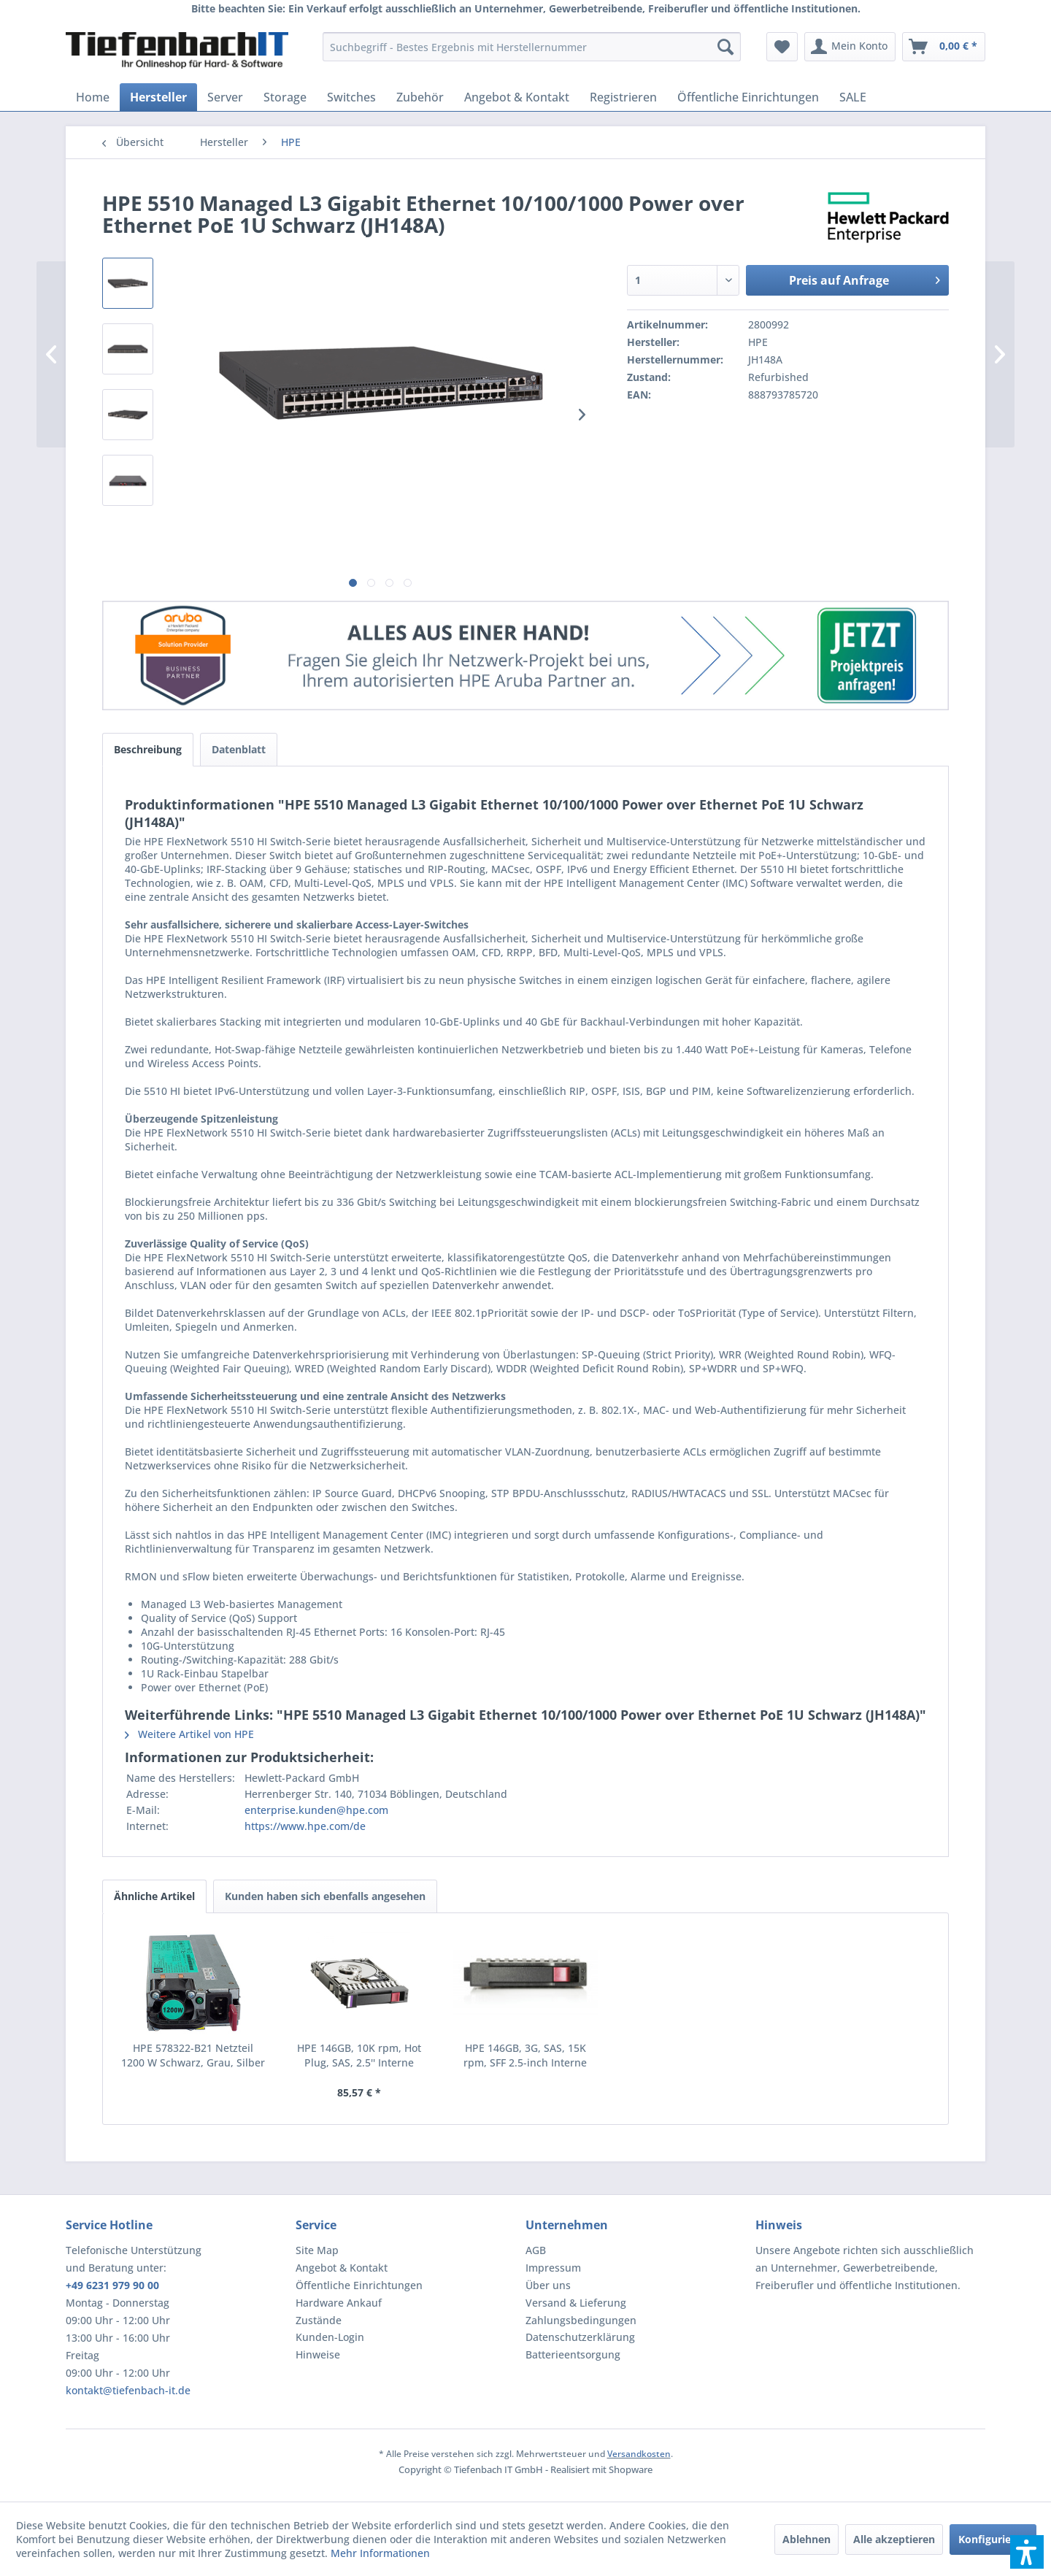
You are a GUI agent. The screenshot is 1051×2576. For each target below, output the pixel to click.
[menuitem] (532, 46)
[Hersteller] (158, 97)
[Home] (93, 97)
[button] (1027, 2552)
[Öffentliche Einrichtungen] (748, 97)
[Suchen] (725, 46)
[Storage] (285, 97)
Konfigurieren (993, 2539)
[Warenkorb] (943, 46)
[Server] (225, 97)
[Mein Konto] (850, 46)
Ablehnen (806, 2539)
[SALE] (853, 97)
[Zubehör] (420, 97)
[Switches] (351, 97)
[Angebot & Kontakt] (517, 97)
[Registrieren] (623, 97)
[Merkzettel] (782, 46)
